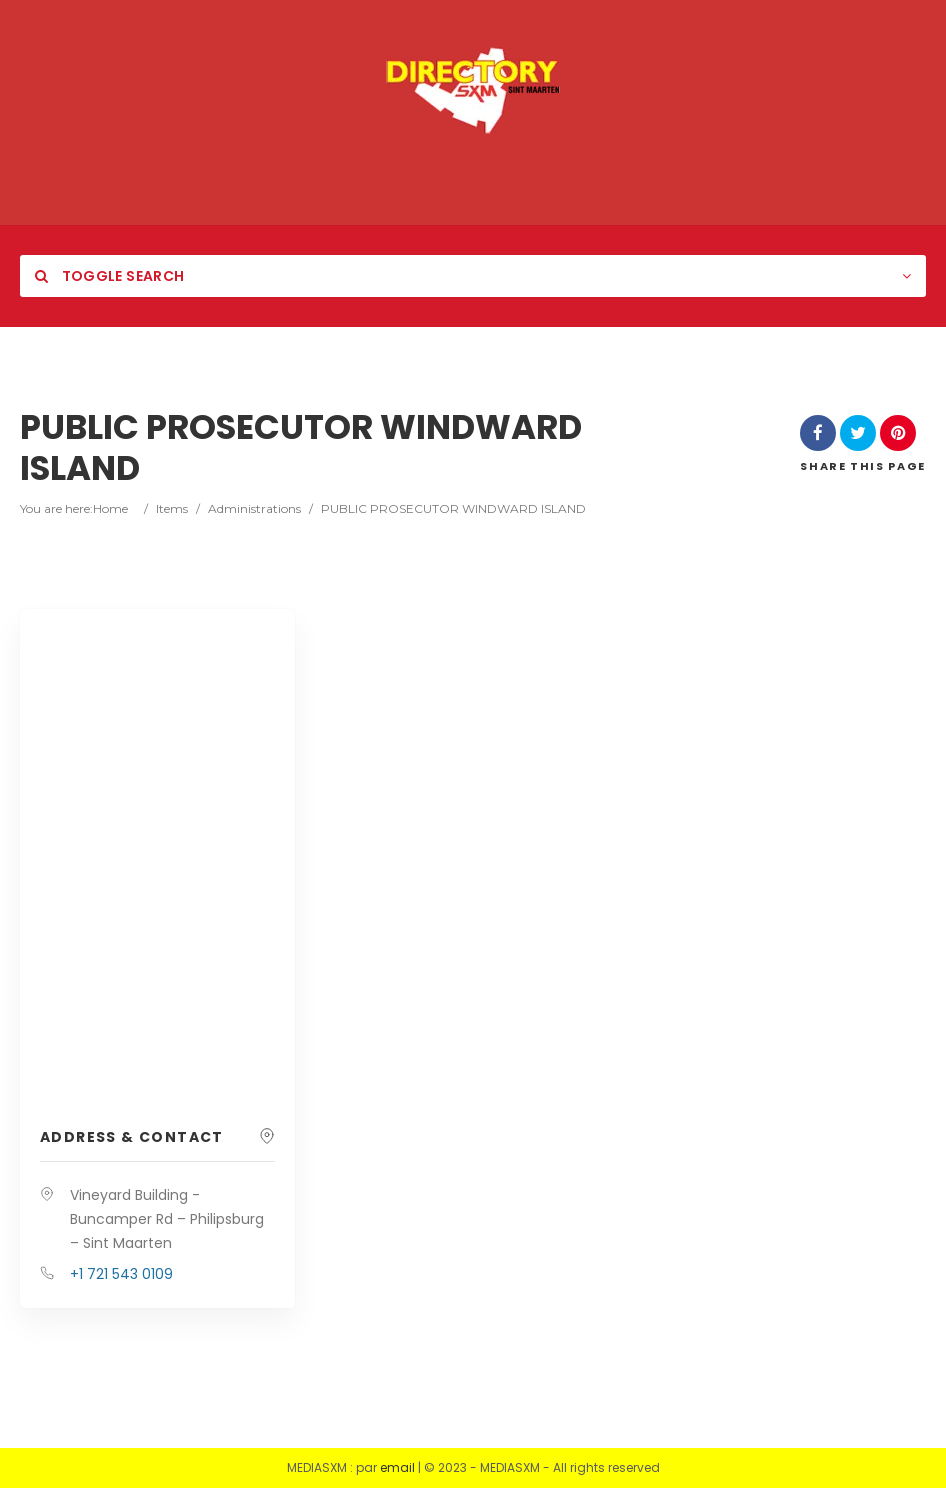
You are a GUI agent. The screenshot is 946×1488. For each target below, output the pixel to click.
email (397, 1467)
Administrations (254, 508)
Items (172, 508)
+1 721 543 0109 (121, 1274)
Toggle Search (109, 276)
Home (110, 508)
